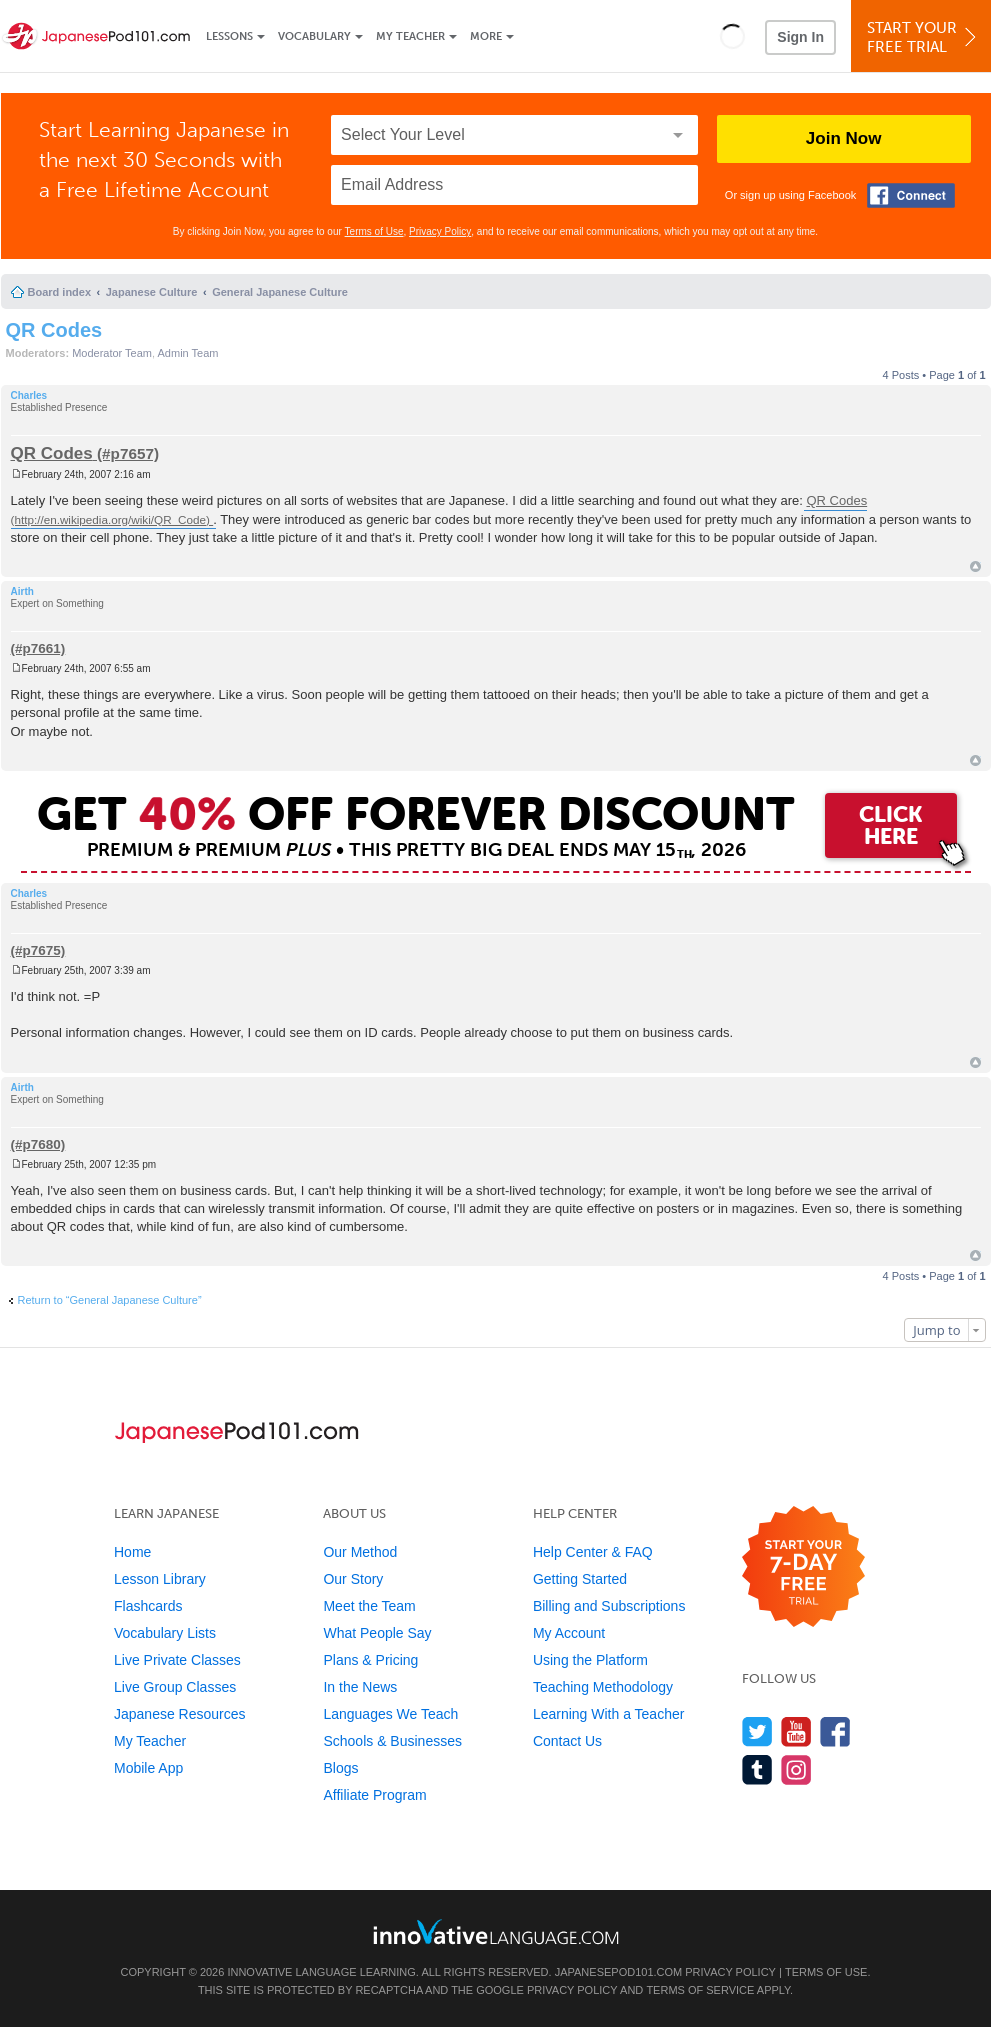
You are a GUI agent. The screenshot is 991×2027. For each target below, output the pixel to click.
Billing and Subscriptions (609, 1606)
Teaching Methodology (603, 1687)
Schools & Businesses (392, 1741)
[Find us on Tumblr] (757, 1769)
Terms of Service (700, 1990)
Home (132, 1552)
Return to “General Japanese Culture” (110, 1300)
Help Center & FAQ (593, 1552)
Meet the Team (369, 1606)
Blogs (340, 1768)
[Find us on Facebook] (835, 1731)
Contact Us (567, 1741)
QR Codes (54, 330)
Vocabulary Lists (165, 1633)
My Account (569, 1633)
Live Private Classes (177, 1660)
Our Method (360, 1552)
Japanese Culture (152, 292)
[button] (732, 36)
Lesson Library (160, 1579)
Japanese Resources (180, 1714)
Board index (60, 292)
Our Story (353, 1579)
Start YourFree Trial (924, 37)
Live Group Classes (175, 1687)
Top (975, 566)
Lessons (229, 36)
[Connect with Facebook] (911, 195)
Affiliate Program (374, 1795)
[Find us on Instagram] (796, 1769)
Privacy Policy (440, 231)
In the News (360, 1687)
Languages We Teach (390, 1714)
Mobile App (148, 1768)
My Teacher (410, 36)
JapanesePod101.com (619, 1972)
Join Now (844, 138)
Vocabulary (314, 36)
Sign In (800, 37)
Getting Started (580, 1579)
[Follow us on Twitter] (757, 1731)
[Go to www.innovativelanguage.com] (496, 1931)
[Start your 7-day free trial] (803, 1567)
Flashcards (148, 1606)
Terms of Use (374, 231)
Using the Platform (590, 1660)
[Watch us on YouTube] (796, 1731)
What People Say (377, 1633)
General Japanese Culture (280, 292)
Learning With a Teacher (609, 1714)
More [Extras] (486, 36)
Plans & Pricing (370, 1660)
